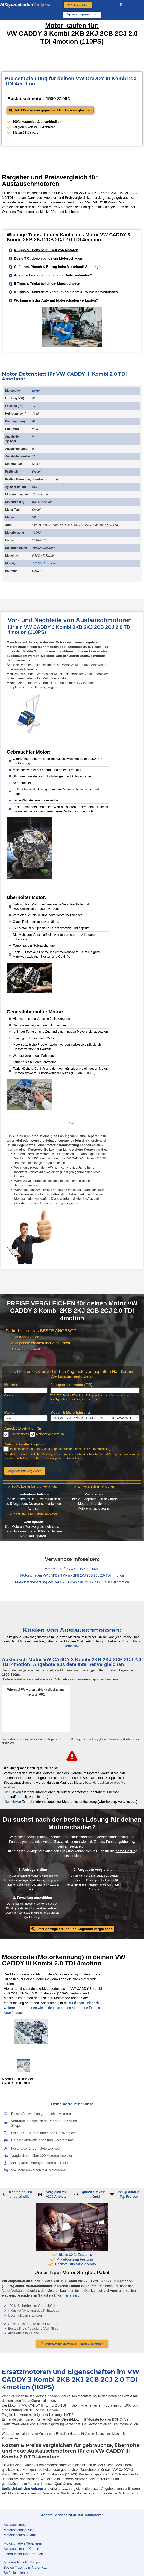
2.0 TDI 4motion (44, 581)
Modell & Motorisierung (70, 1216)
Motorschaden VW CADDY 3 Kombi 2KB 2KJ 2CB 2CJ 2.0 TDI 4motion (72, 1361)
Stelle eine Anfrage (15, 1467)
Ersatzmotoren (16, 1237)
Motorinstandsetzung (47, 1237)
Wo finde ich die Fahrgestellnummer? (71, 1206)
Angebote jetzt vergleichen (25, 1274)
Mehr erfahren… (69, 2002)
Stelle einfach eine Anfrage (22, 2178)
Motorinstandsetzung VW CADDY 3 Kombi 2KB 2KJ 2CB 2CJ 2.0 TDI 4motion (72, 1368)
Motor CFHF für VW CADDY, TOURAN (72, 1354)
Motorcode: (14, 1188)
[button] (119, 5)
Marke (9, 1216)
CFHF (36, 389)
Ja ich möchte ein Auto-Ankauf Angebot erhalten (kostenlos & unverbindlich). (57, 1253)
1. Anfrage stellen (25, 1657)
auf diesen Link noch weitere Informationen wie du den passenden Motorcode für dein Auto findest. (50, 1772)
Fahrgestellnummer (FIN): (72, 1188)
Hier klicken (12, 1580)
